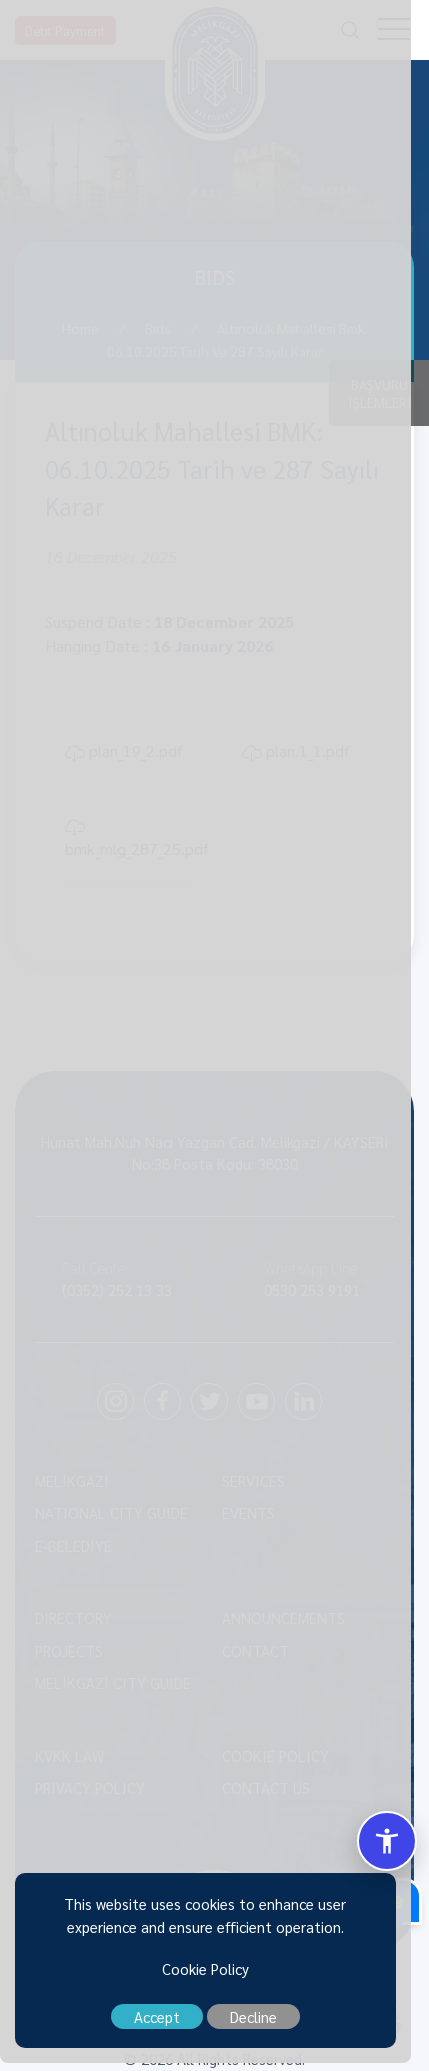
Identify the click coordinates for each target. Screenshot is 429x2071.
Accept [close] (166, 2024)
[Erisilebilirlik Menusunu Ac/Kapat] (387, 1841)
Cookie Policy (214, 1976)
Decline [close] (262, 2024)
